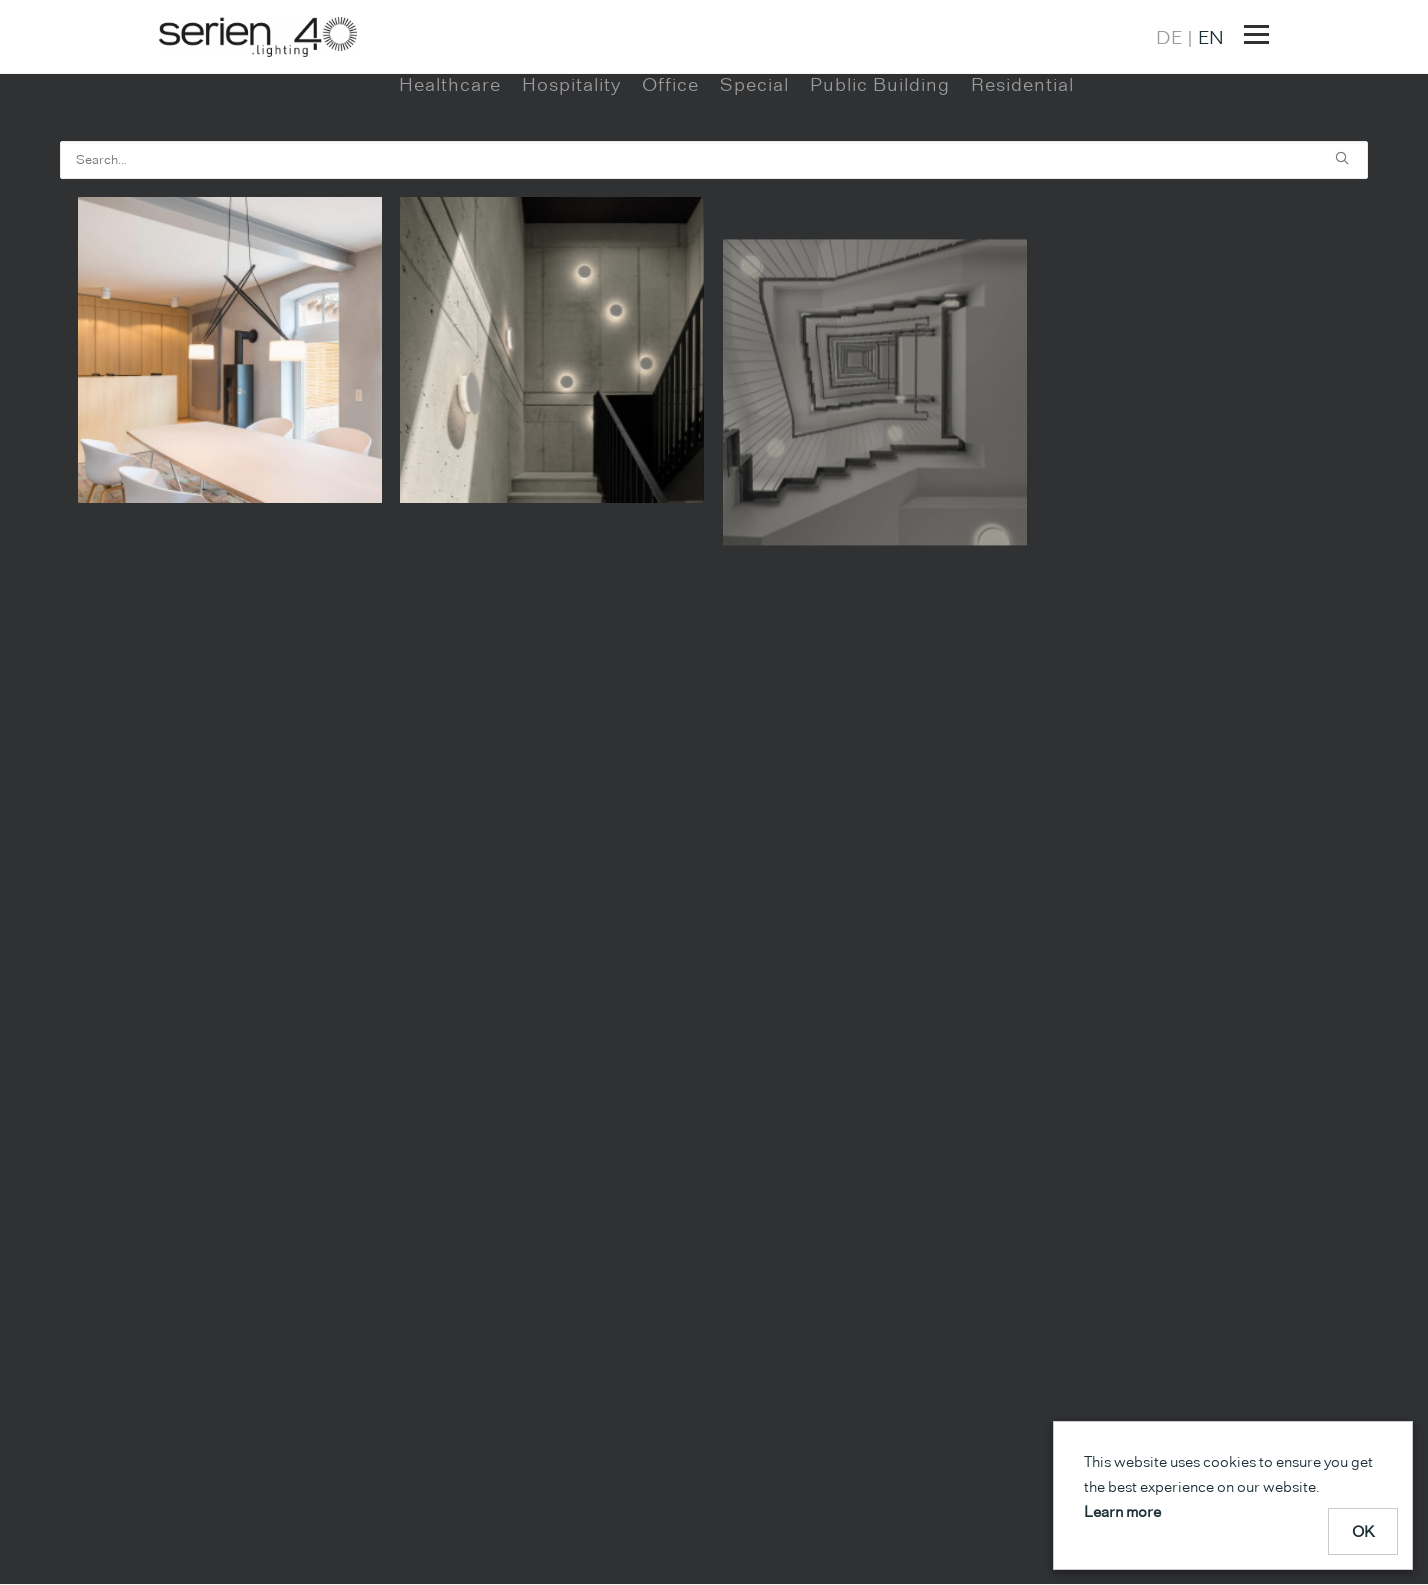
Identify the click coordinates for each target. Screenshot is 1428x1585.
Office (670, 157)
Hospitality (571, 157)
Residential (1022, 157)
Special (754, 157)
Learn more (1122, 1511)
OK (1363, 1531)
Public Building (880, 157)
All (366, 157)
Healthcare (450, 157)
